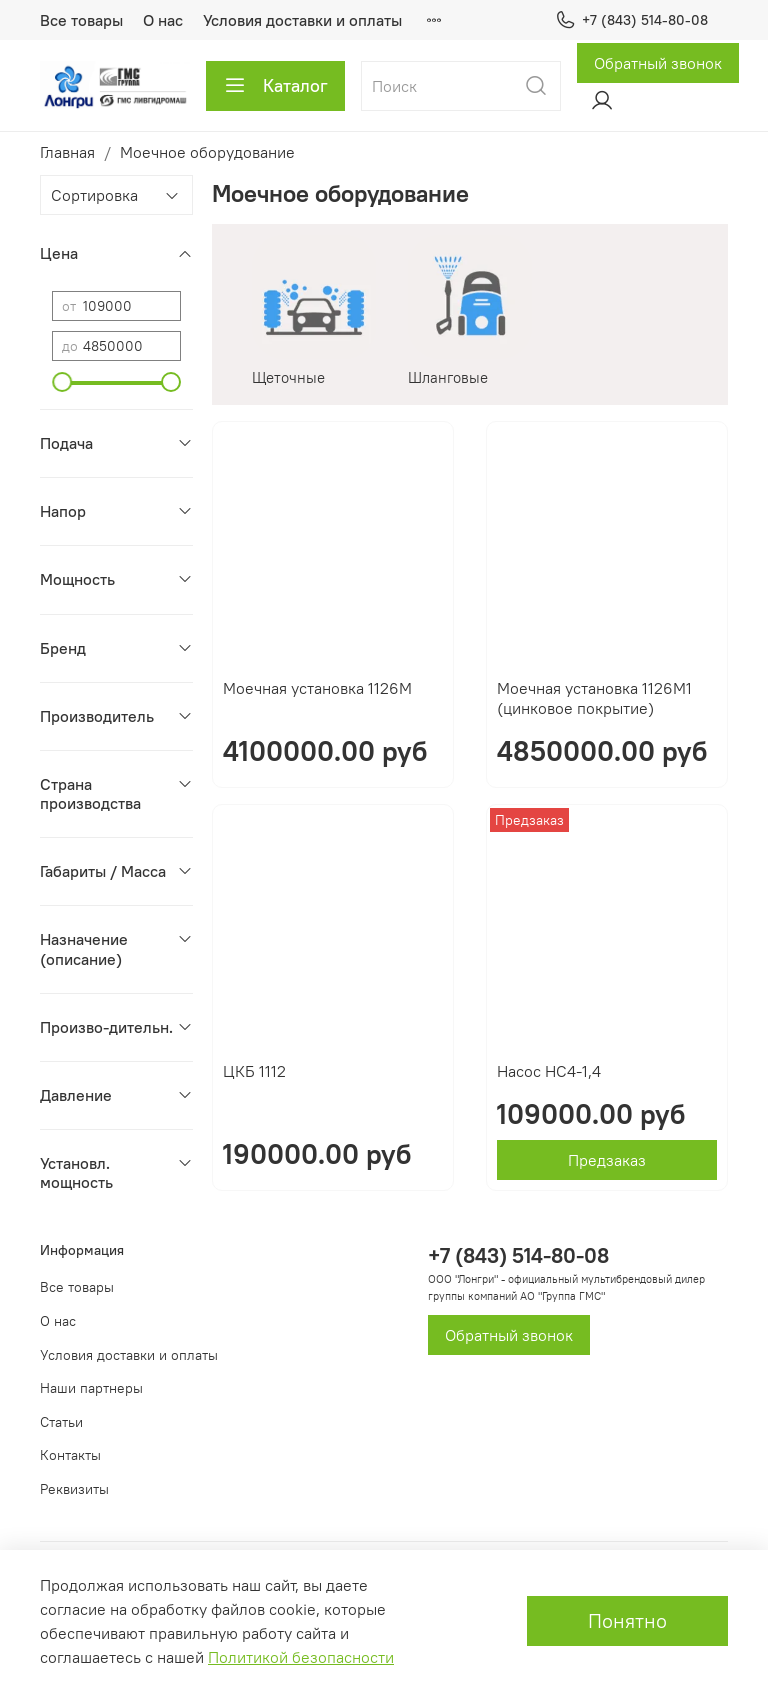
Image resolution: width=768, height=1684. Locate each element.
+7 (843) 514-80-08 (631, 20)
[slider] (62, 382)
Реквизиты (74, 1489)
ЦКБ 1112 (254, 1071)
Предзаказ (607, 1160)
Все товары (81, 20)
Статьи (61, 1422)
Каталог (275, 86)
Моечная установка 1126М (317, 688)
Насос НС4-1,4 (549, 1071)
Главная (67, 152)
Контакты (70, 1455)
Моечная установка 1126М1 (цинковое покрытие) (594, 698)
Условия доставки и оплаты (302, 20)
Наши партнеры (91, 1388)
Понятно (627, 1620)
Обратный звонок (658, 63)
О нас (163, 20)
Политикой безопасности (301, 1657)
